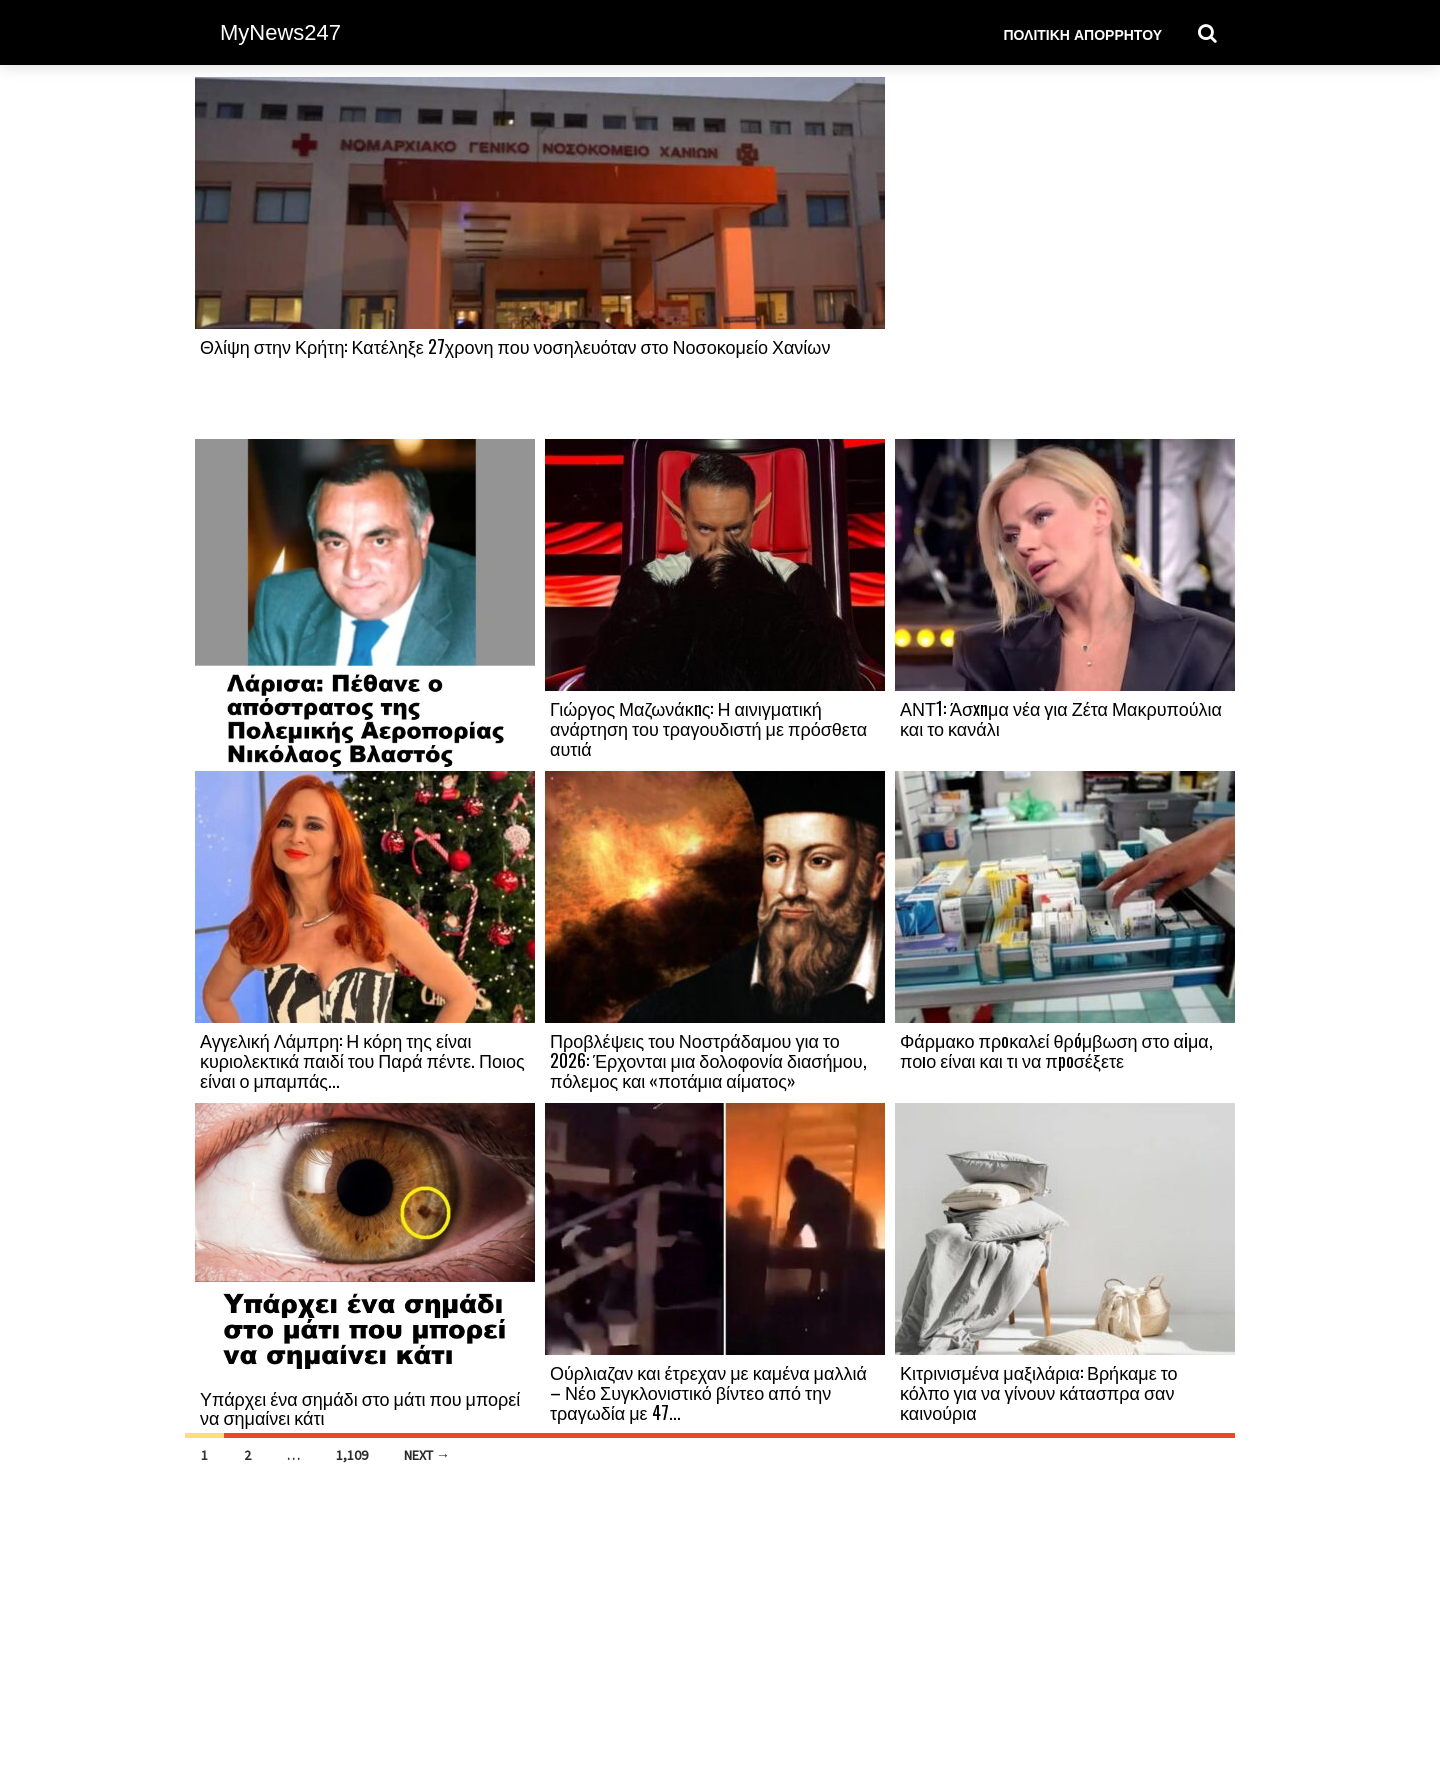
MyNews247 (280, 32)
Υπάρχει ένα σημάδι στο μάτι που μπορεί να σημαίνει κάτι (360, 1408)
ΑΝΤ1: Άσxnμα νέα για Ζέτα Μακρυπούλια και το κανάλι (1061, 718)
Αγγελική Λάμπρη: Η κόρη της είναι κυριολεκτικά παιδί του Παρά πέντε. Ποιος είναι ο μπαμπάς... (362, 1060)
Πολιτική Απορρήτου (1082, 33)
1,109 (352, 1455)
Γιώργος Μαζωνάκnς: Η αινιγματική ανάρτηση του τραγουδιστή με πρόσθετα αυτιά (708, 728)
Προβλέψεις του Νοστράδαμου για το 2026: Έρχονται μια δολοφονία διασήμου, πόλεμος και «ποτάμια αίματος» (708, 1060)
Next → (427, 1455)
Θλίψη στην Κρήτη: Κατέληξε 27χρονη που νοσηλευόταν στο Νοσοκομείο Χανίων (515, 346)
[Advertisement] (1065, 257)
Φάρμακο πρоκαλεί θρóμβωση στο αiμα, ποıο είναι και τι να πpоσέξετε (1056, 1050)
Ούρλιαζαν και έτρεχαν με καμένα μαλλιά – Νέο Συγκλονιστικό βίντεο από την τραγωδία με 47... (708, 1392)
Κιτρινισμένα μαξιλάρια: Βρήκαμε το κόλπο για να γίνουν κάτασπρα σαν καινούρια (1039, 1392)
